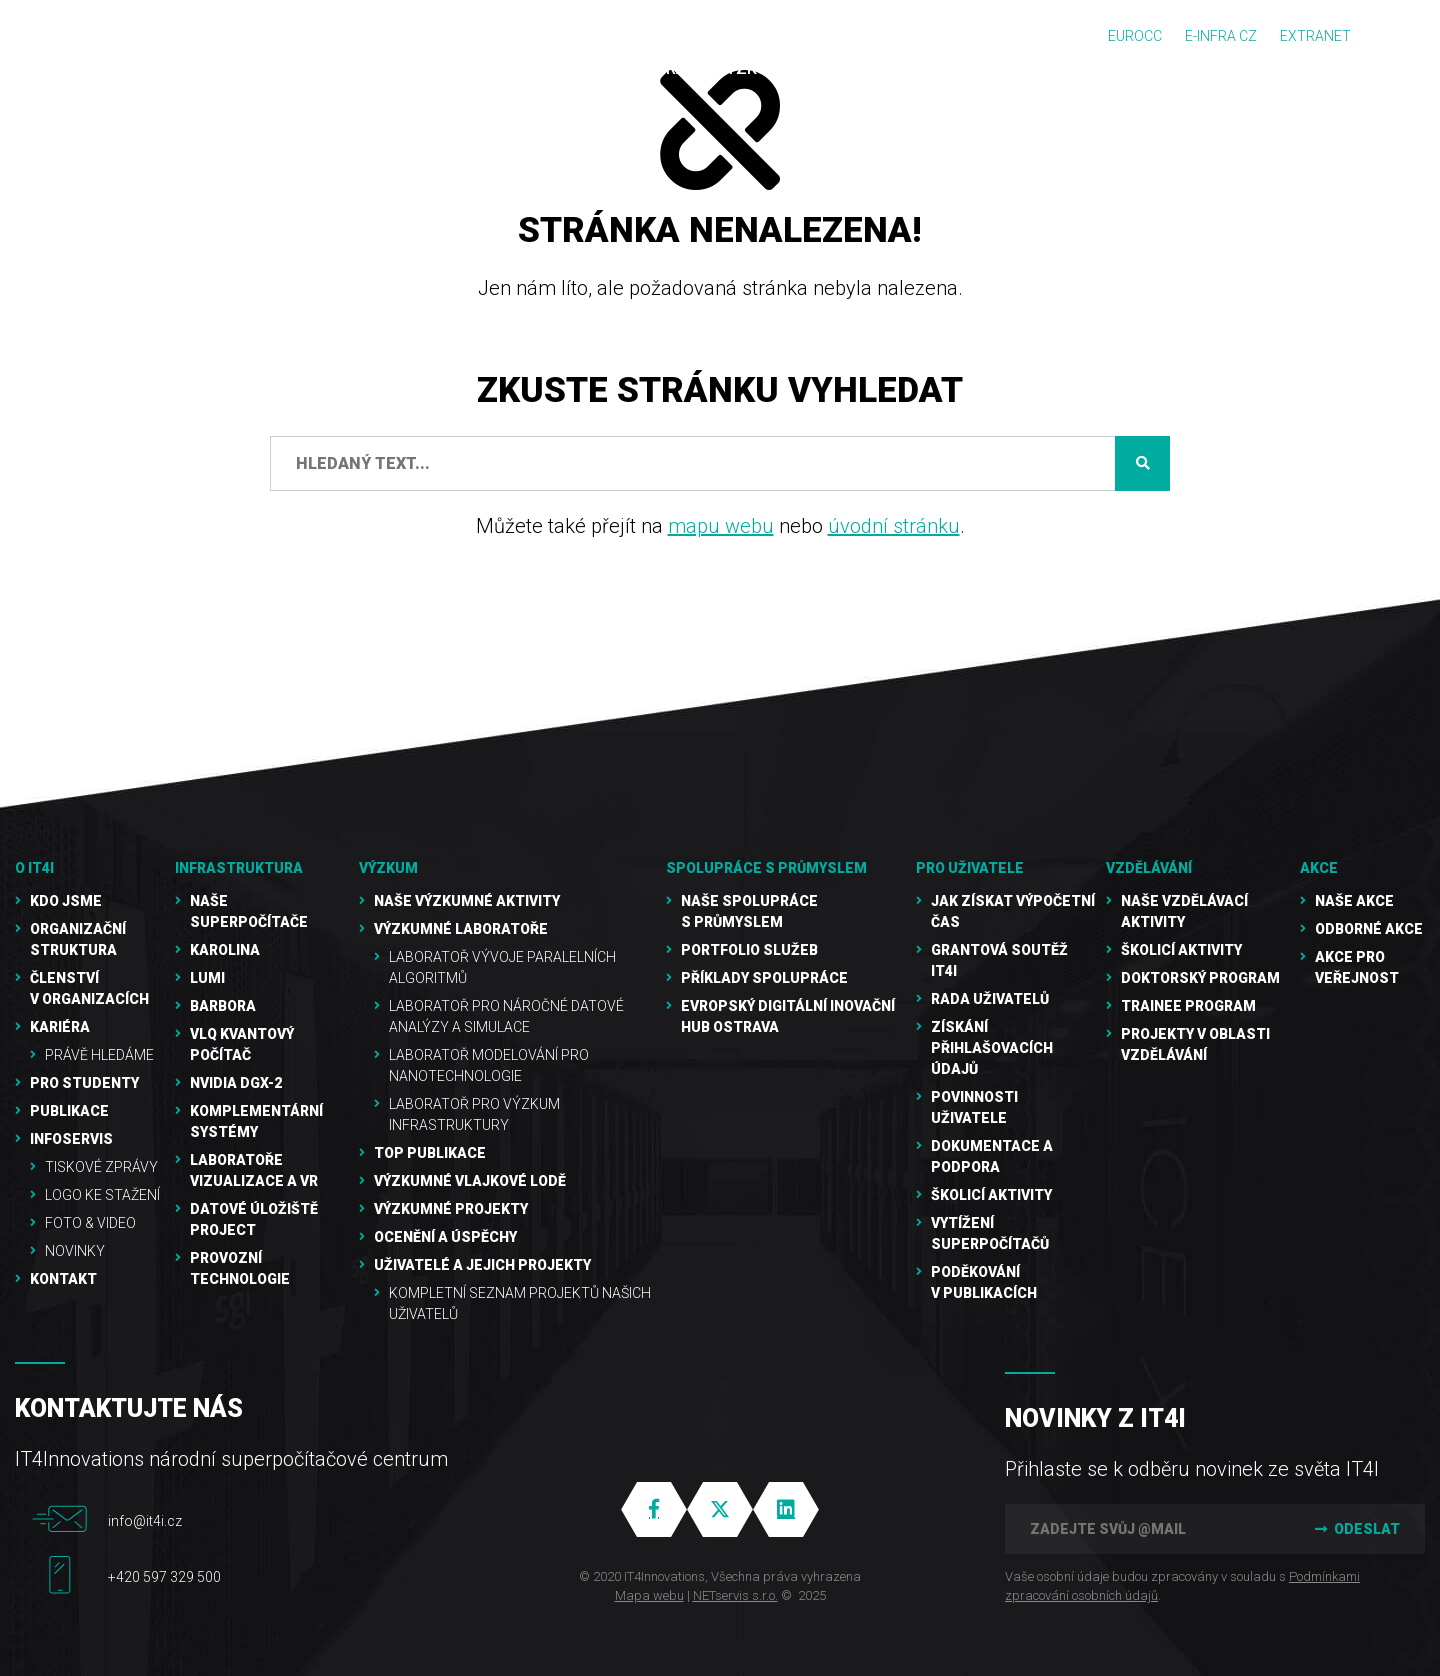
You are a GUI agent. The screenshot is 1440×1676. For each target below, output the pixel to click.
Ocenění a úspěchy (445, 1237)
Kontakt (63, 1279)
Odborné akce (1369, 929)
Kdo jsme (66, 901)
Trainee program (1188, 1006)
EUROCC (1135, 36)
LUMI (207, 978)
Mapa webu (649, 1595)
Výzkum (388, 868)
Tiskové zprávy (101, 1167)
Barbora (223, 1006)
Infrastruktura (239, 868)
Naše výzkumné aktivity (467, 901)
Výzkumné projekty (451, 1209)
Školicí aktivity (991, 1195)
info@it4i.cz (145, 1521)
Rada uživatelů (990, 999)
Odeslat (1355, 1529)
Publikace (69, 1111)
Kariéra (60, 1027)
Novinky (75, 1251)
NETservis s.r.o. (735, 1595)
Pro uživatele (970, 868)
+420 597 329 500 (164, 1577)
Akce (1319, 868)
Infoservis (71, 1139)
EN (1401, 37)
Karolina (225, 950)
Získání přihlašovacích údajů (992, 1048)
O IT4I (34, 868)
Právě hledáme (99, 1055)
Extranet (1315, 36)
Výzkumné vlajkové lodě (470, 1181)
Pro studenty (84, 1083)
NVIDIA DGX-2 (236, 1083)
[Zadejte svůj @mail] (1145, 1529)
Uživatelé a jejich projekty (482, 1265)
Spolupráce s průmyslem (766, 868)
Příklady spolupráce (764, 978)
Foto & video (90, 1223)
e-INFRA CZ (1221, 36)
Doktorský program (1200, 978)
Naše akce (1354, 901)
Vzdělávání (1149, 868)
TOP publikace (430, 1153)
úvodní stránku (894, 526)
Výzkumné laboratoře (461, 929)
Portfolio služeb (749, 950)
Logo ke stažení (102, 1195)
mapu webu (721, 526)
